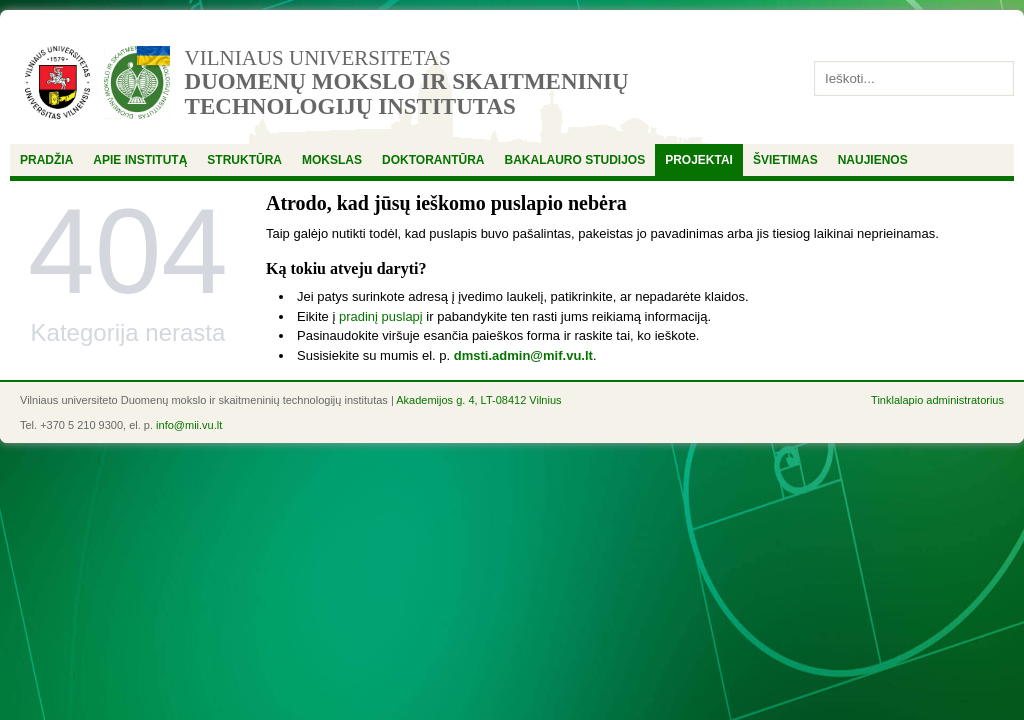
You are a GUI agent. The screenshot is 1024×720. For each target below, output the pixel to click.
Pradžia (46, 160)
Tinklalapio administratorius (937, 400)
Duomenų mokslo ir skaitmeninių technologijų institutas (407, 94)
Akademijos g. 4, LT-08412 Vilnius (478, 400)
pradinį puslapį (381, 316)
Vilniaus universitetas (318, 58)
